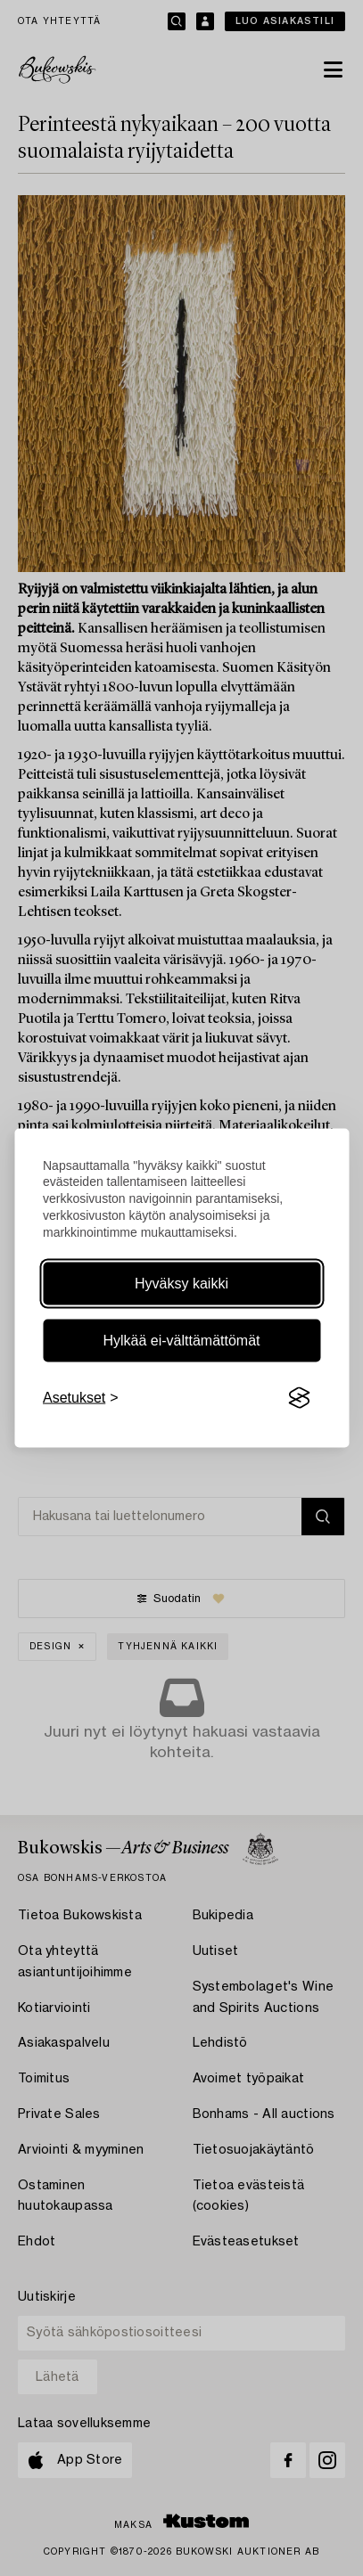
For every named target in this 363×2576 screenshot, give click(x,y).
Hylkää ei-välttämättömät (181, 1340)
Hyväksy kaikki (181, 1283)
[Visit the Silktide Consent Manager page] (298, 1398)
